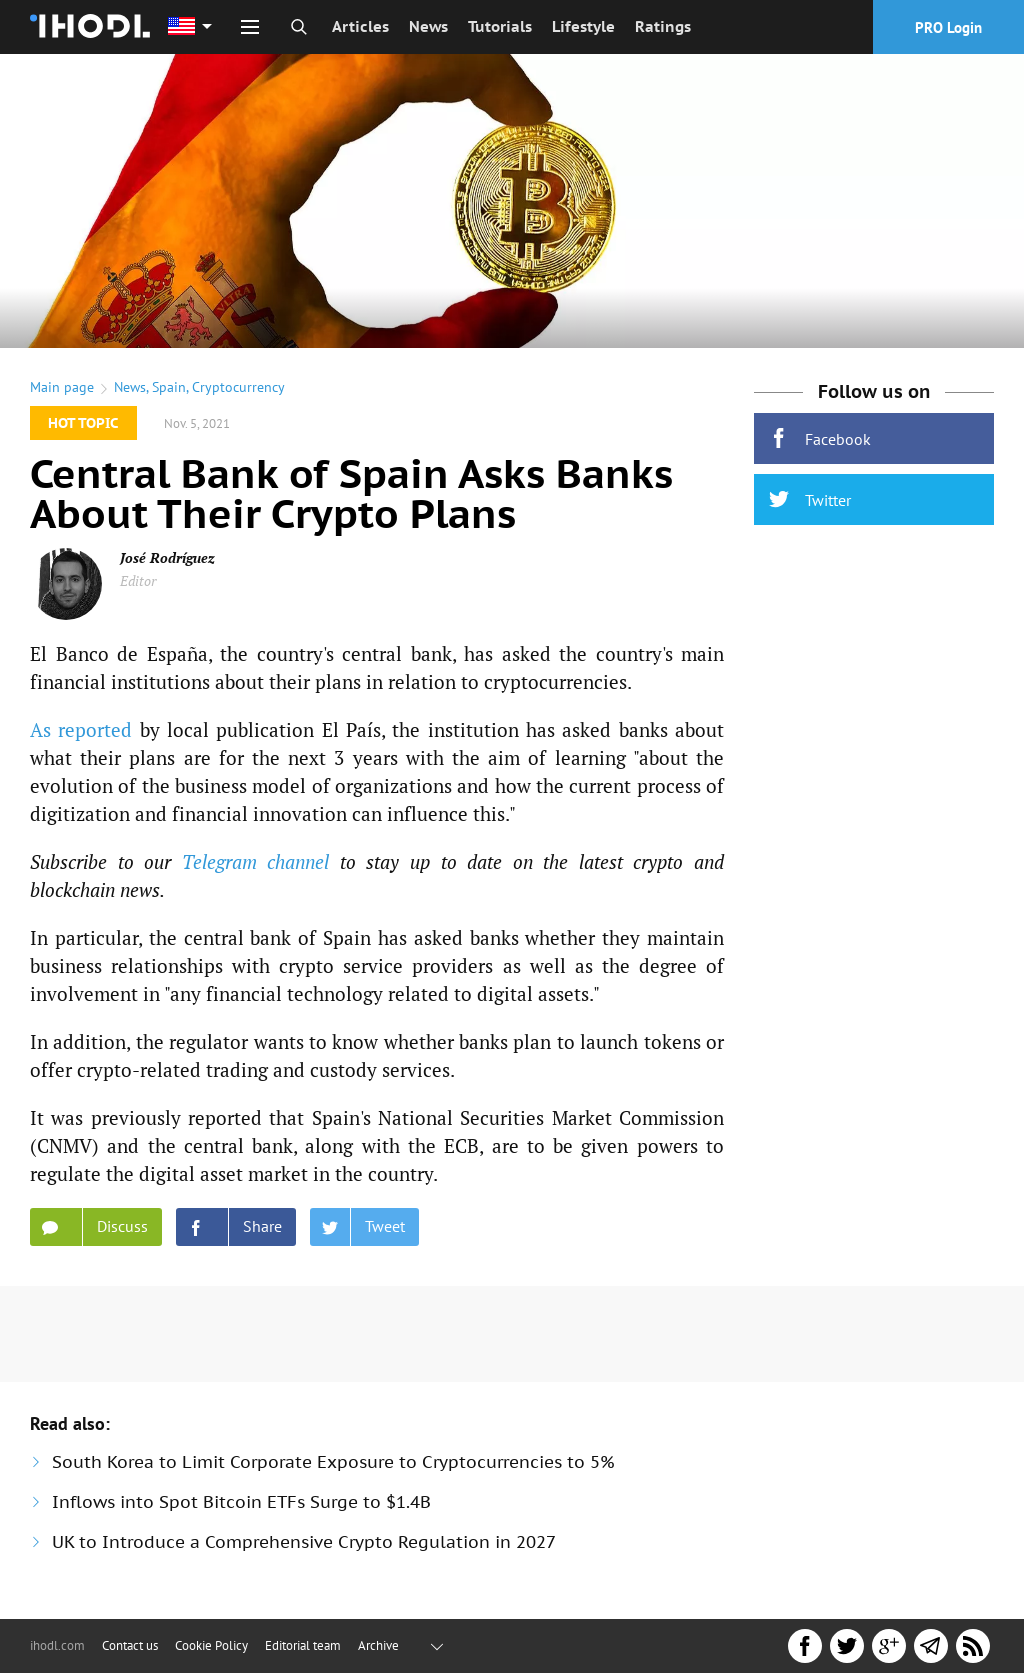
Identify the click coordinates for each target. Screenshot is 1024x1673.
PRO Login (948, 27)
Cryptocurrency (238, 387)
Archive (378, 1645)
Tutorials (500, 26)
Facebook (820, 438)
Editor (138, 580)
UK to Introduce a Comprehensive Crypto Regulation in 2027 (304, 1542)
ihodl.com (57, 1645)
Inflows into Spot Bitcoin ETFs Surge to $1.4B (241, 1502)
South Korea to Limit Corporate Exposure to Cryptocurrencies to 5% (333, 1462)
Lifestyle (583, 26)
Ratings (663, 26)
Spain (169, 387)
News (428, 26)
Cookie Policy (211, 1645)
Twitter (810, 499)
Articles (360, 26)
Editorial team (303, 1645)
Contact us (130, 1645)
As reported (81, 729)
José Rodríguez (167, 557)
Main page (62, 387)
